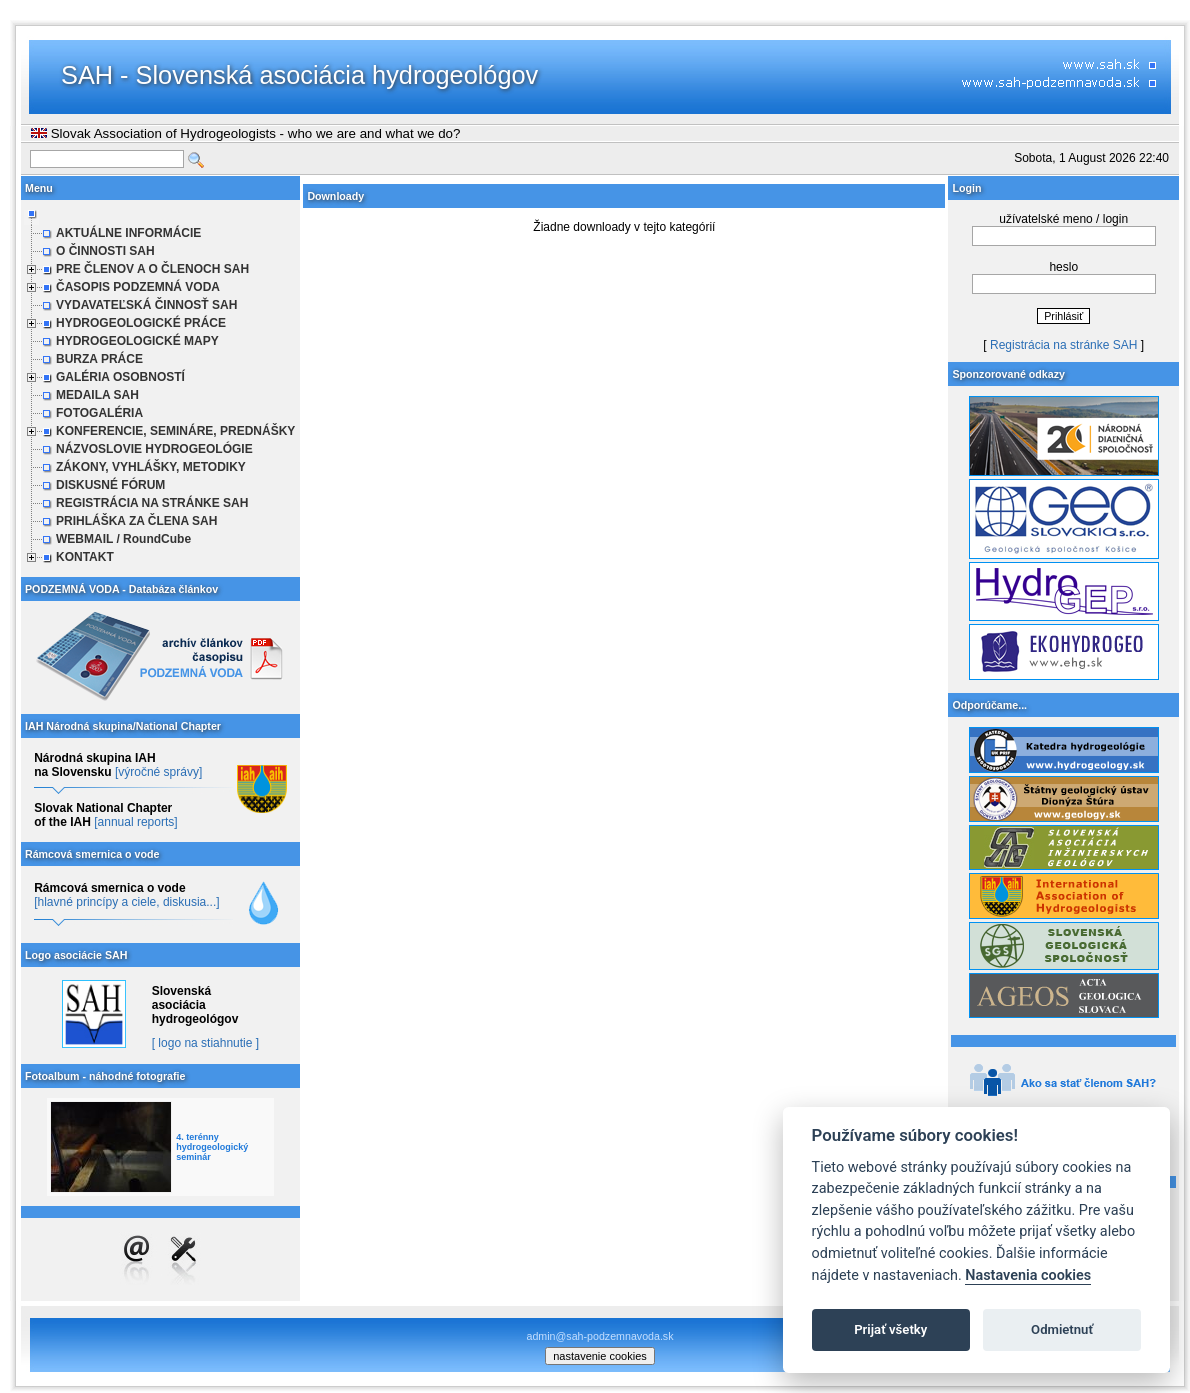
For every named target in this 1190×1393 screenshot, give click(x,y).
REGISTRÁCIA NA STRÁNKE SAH (152, 503)
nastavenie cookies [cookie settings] (600, 1356)
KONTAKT (85, 557)
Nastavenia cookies (1028, 1275)
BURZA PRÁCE (99, 359)
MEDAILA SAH (97, 395)
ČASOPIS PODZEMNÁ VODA (138, 287)
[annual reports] (135, 822)
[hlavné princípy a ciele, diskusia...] (126, 902)
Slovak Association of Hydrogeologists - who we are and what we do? (245, 133)
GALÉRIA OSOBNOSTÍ (120, 377)
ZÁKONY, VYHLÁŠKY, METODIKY (151, 467)
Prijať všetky (890, 1329)
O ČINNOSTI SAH (105, 251)
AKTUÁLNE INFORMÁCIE (128, 233)
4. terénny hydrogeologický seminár (212, 1147)
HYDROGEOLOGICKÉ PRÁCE (141, 323)
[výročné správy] (158, 772)
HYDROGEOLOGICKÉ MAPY (137, 341)
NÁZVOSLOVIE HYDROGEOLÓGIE (154, 449)
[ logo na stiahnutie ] (205, 1043)
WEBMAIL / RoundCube (123, 539)
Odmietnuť (1062, 1329)
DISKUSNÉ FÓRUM (110, 485)
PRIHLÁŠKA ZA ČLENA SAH (136, 521)
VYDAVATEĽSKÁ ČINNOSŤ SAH (146, 305)
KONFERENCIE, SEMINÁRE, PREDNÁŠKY (175, 431)
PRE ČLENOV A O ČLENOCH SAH (152, 269)
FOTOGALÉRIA (99, 413)
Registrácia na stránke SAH (1063, 345)
